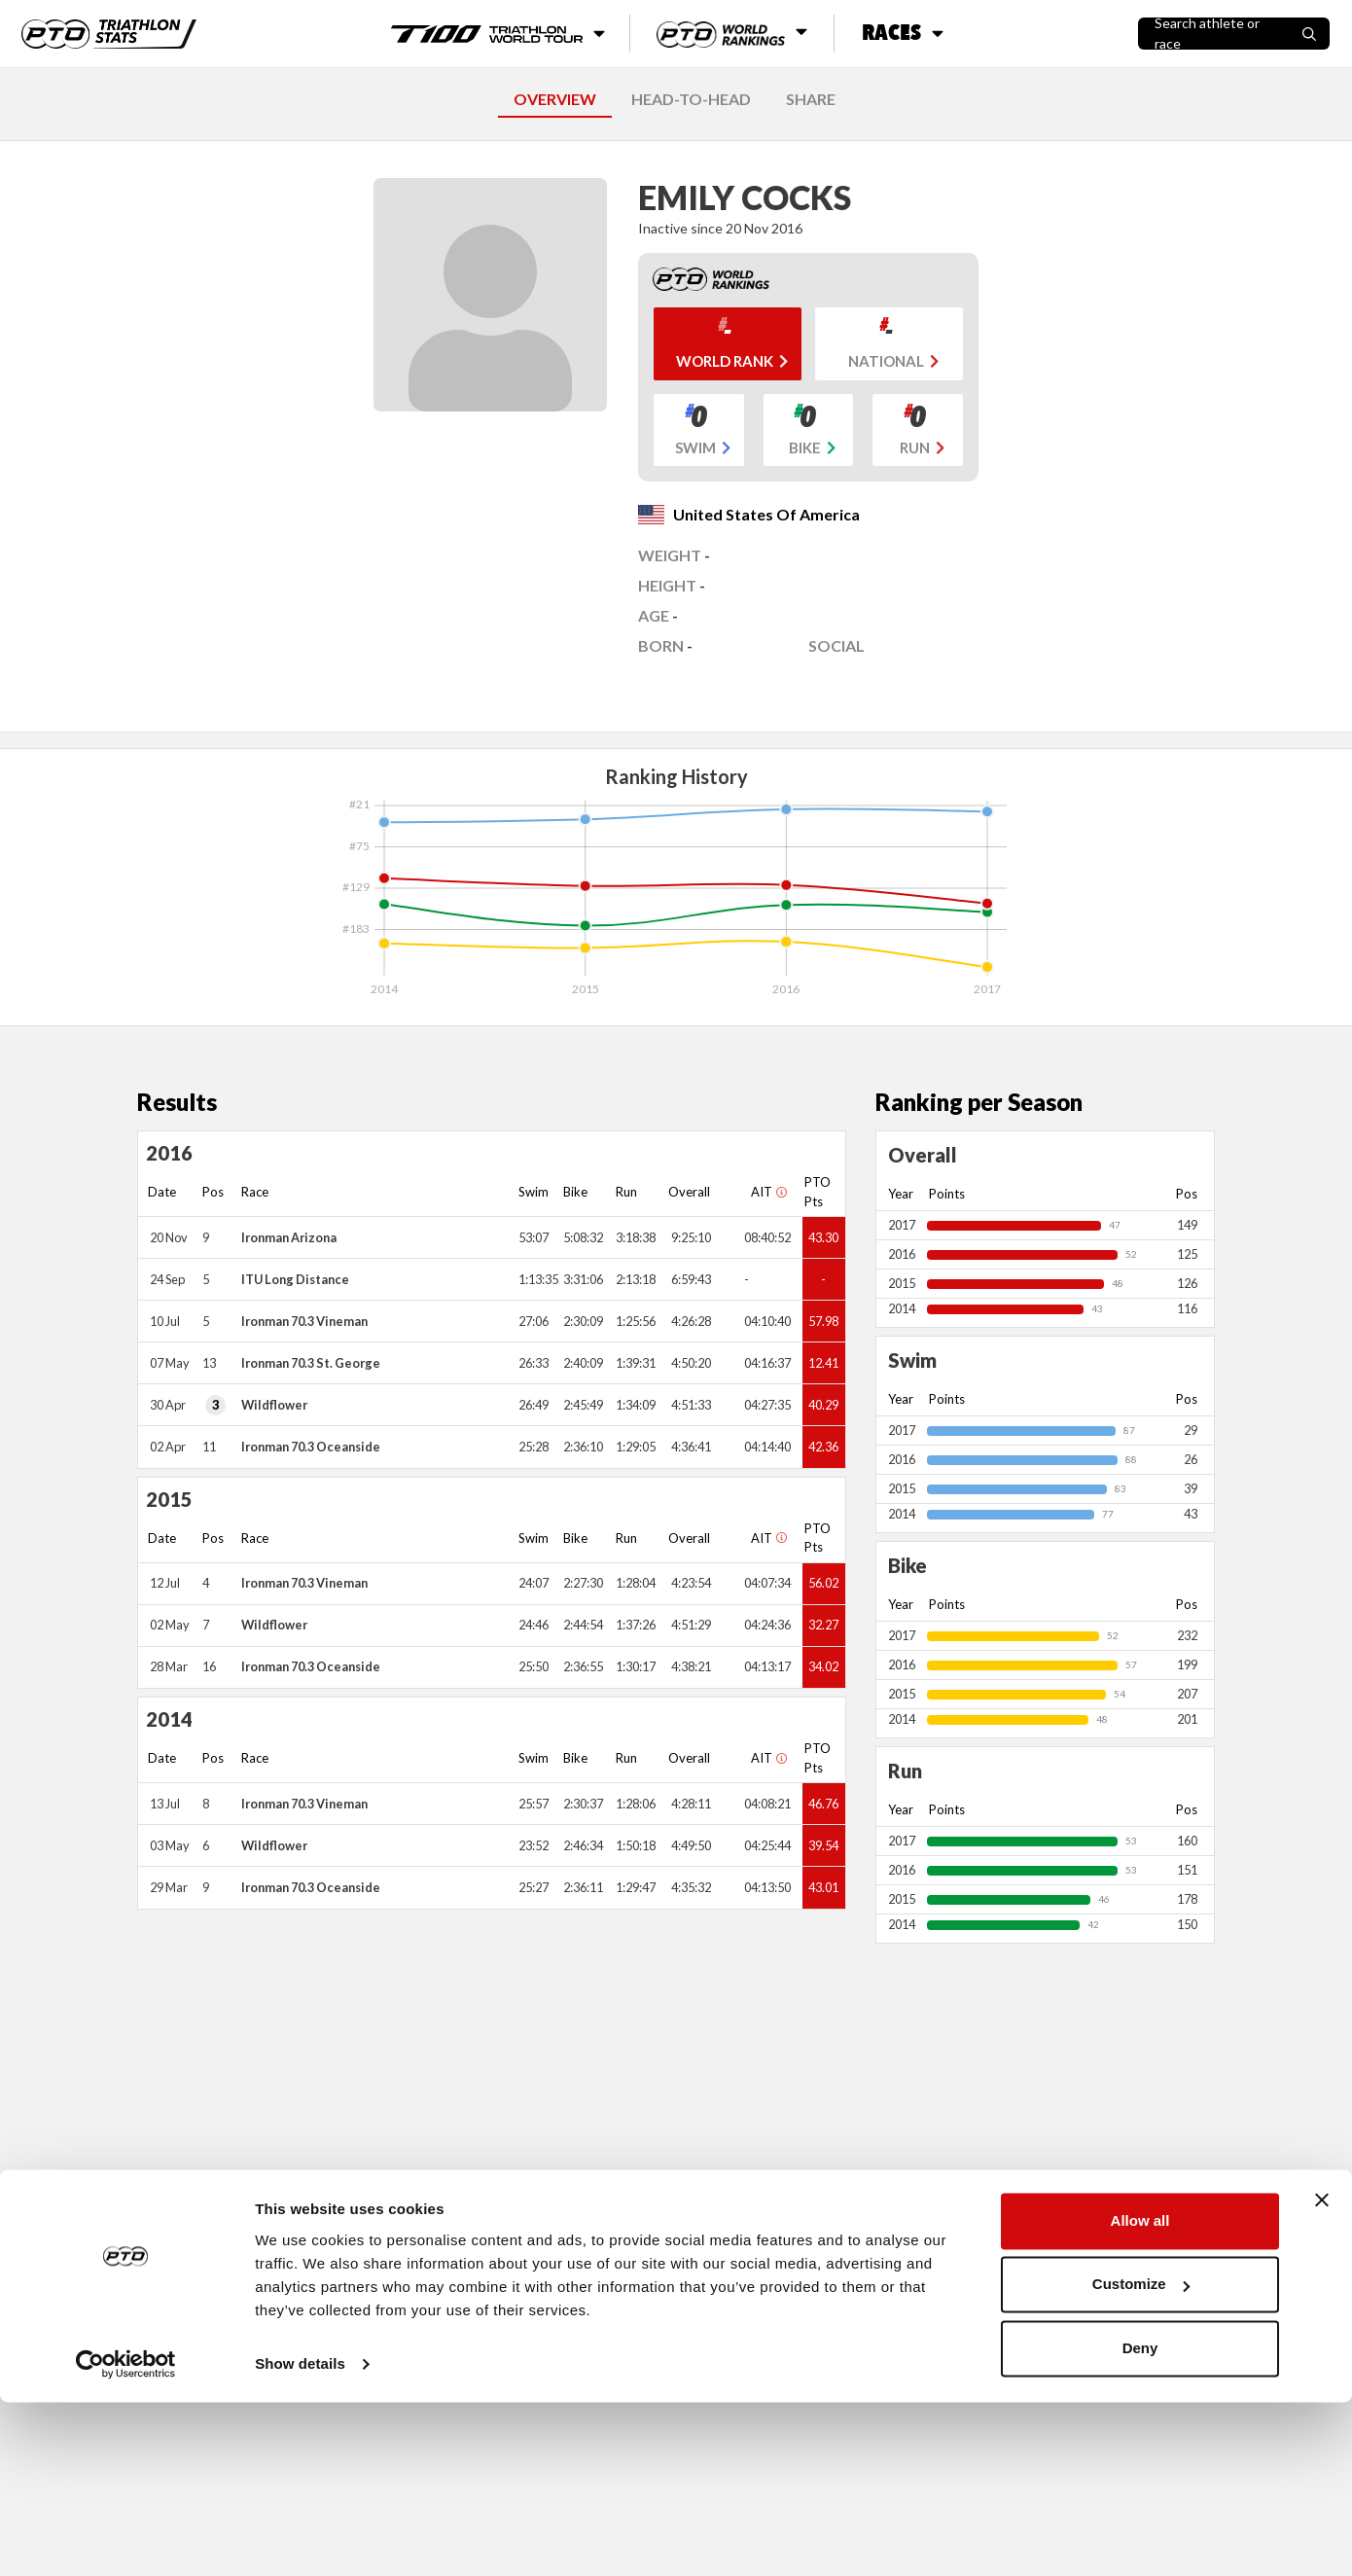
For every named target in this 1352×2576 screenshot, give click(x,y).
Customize (1141, 2458)
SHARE (811, 98)
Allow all (1140, 2394)
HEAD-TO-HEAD (691, 98)
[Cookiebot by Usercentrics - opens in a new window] (126, 2538)
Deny (1140, 2522)
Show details (300, 2537)
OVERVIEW (555, 98)
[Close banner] (1322, 2373)
